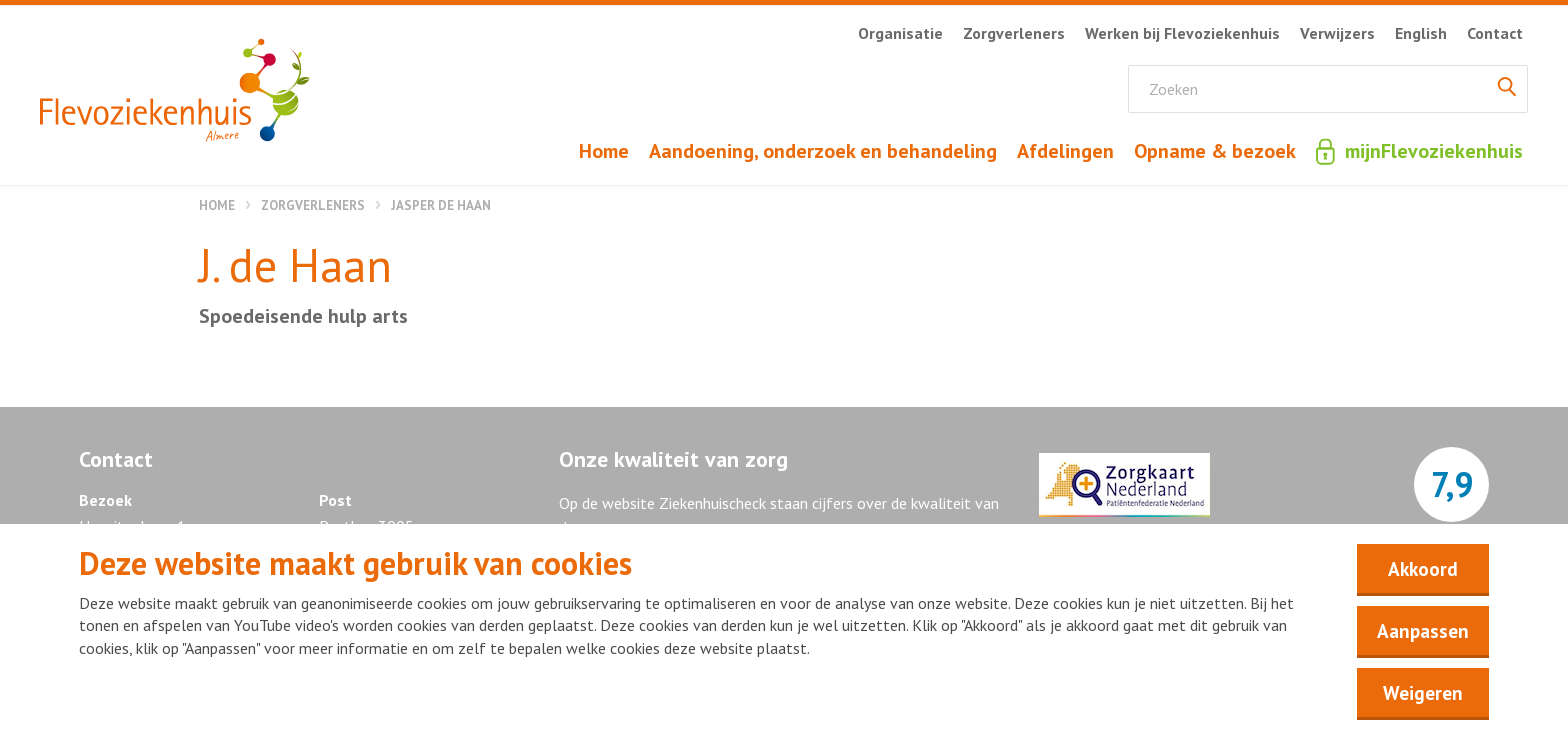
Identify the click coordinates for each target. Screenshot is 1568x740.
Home (217, 205)
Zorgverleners (313, 205)
